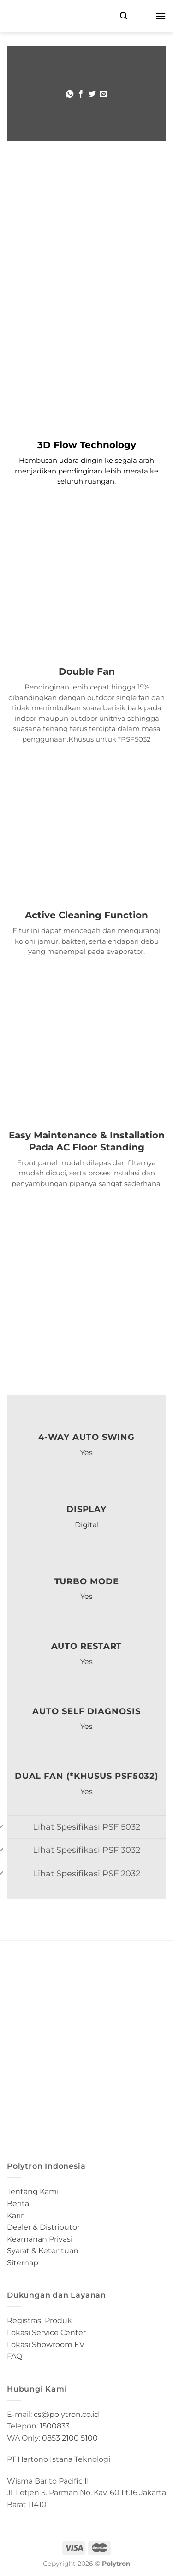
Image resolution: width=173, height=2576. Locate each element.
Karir (15, 2215)
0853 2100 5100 (70, 2438)
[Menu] (160, 16)
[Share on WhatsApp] (69, 94)
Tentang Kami (33, 2191)
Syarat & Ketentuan (42, 2250)
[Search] (123, 16)
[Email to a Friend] (103, 94)
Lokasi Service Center (46, 2332)
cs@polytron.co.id (66, 2414)
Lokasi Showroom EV (45, 2344)
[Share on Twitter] (92, 94)
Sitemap (22, 2262)
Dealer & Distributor (43, 2227)
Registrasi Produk (39, 2320)
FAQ (14, 2356)
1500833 (55, 2426)
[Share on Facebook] (80, 94)
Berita (18, 2203)
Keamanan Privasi (39, 2239)
